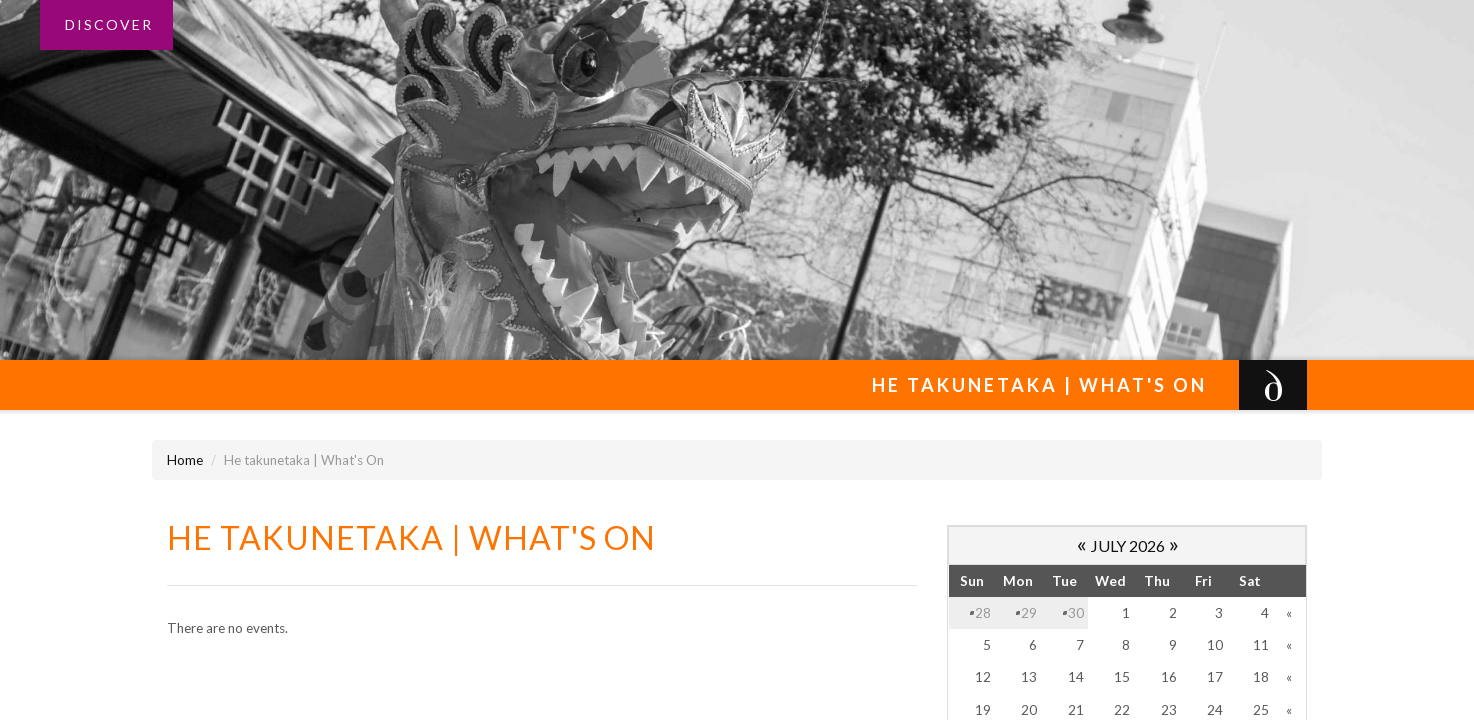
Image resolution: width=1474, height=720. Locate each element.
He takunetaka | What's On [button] (1045, 385)
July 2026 (1128, 545)
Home (185, 460)
